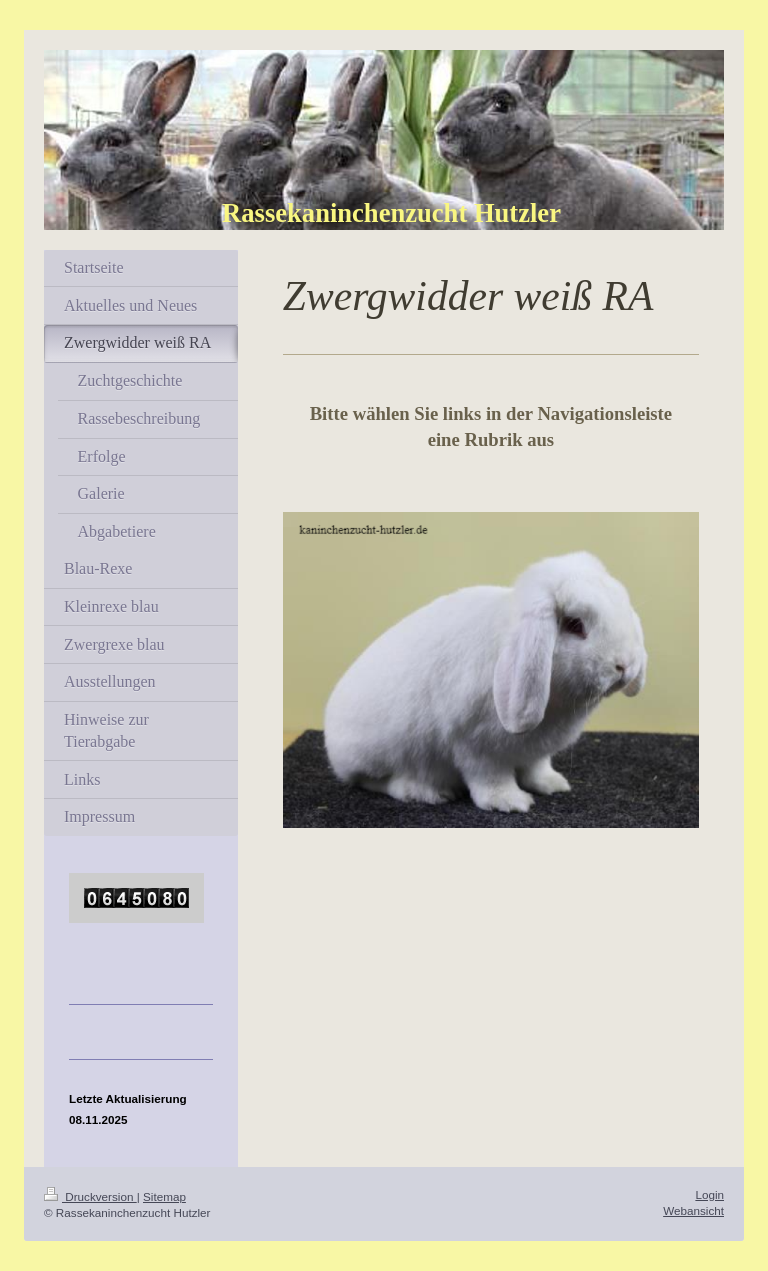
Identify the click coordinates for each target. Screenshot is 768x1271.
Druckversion (90, 1196)
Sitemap (164, 1196)
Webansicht (693, 1210)
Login (709, 1194)
